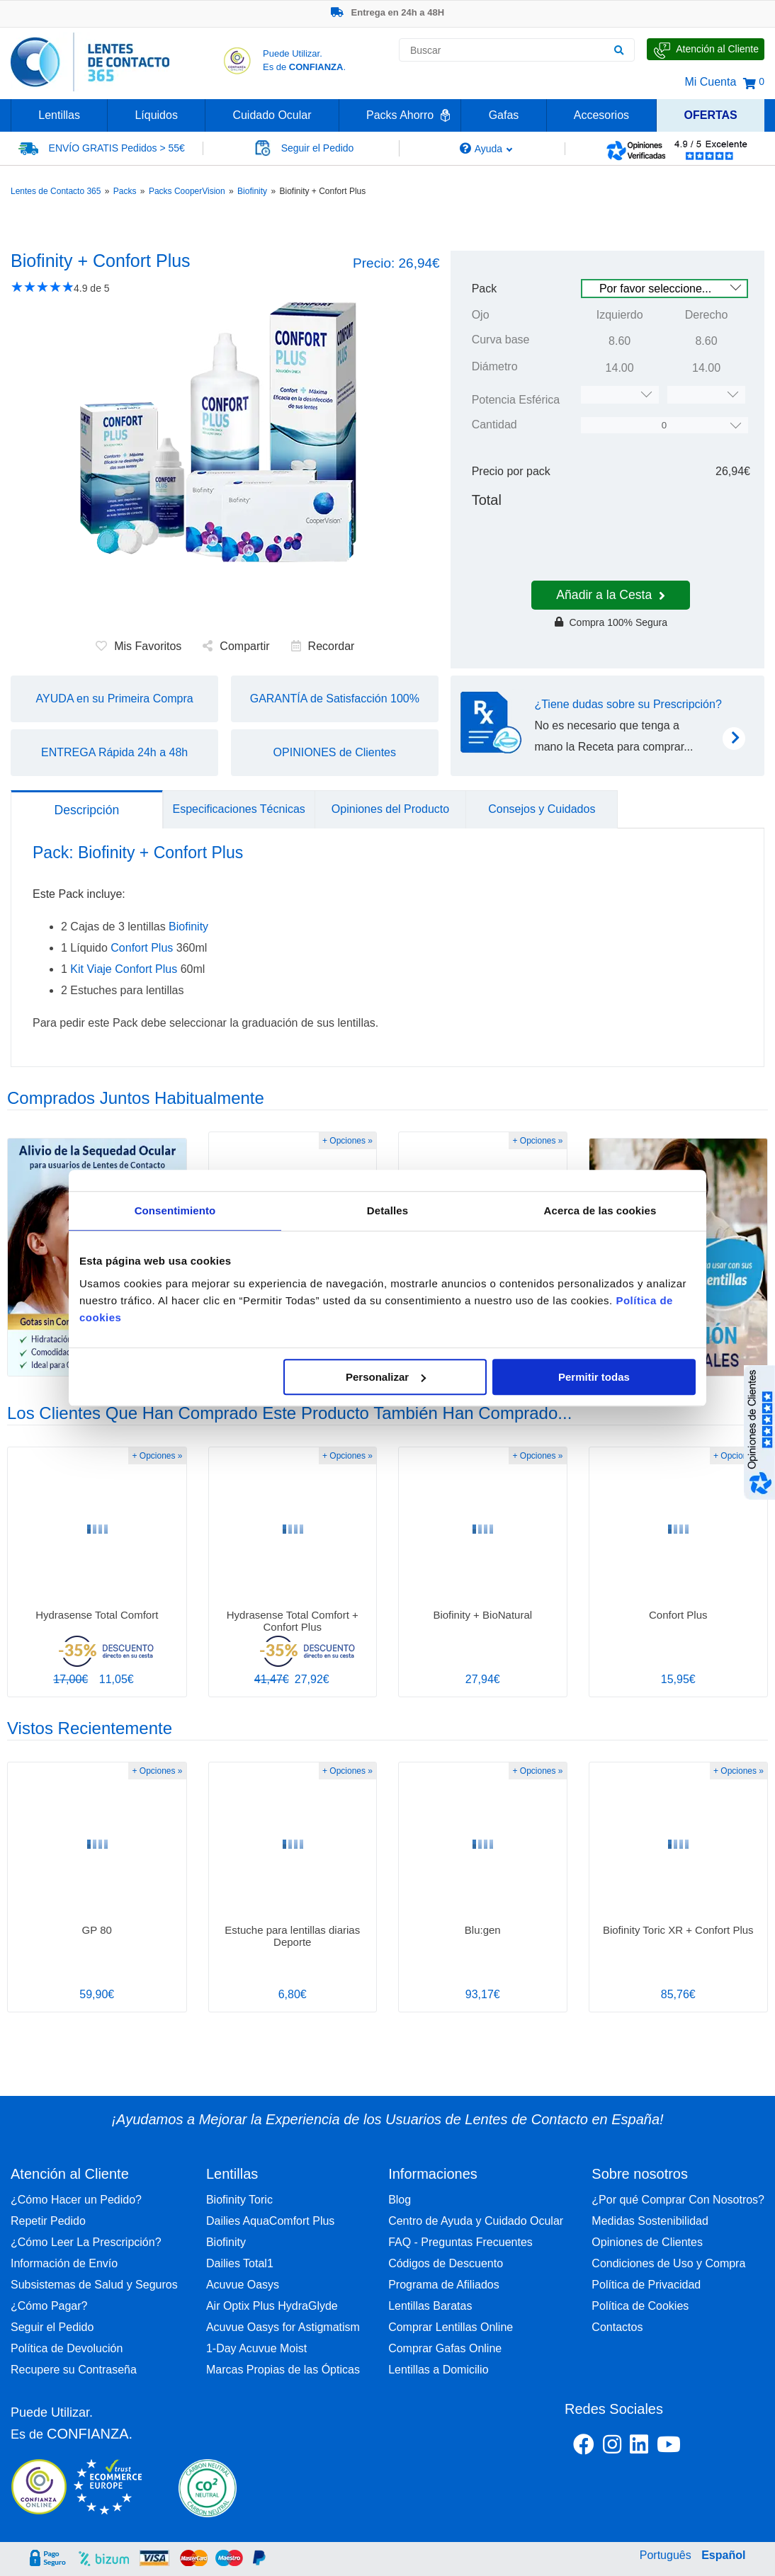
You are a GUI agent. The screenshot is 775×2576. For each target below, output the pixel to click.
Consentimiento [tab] (175, 1210)
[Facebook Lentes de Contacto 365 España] (583, 2447)
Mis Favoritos (138, 646)
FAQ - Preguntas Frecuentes (460, 2242)
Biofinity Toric (239, 2200)
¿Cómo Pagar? (49, 2306)
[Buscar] (618, 50)
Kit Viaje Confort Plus (123, 969)
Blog (399, 2200)
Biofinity (252, 191)
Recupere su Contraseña (74, 2370)
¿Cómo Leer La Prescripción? (86, 2242)
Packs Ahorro (400, 115)
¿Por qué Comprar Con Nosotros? (678, 2200)
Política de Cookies (640, 2306)
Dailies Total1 (239, 2263)
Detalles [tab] (387, 1210)
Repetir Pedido (48, 2221)
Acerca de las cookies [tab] (600, 1210)
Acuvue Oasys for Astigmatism (283, 2327)
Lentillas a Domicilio (438, 2370)
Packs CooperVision (187, 191)
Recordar (323, 646)
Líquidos (156, 115)
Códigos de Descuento (445, 2263)
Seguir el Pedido (52, 2327)
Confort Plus (142, 948)
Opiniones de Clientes (647, 2242)
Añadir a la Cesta (610, 595)
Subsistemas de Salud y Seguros (94, 2285)
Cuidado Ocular (271, 115)
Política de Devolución (67, 2348)
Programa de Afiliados (443, 2285)
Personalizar (386, 1377)
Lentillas (59, 115)
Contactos (617, 2327)
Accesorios (601, 115)
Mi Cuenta (710, 82)
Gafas (504, 115)
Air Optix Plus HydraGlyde (272, 2306)
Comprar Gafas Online (445, 2348)
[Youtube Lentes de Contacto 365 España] (705, 2447)
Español (723, 2555)
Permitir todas (594, 1377)
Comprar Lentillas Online (450, 2327)
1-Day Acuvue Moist (256, 2348)
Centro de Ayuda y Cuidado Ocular (475, 2221)
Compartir (236, 646)
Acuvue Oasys (242, 2285)
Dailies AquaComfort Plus (270, 2221)
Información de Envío (64, 2263)
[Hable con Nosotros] (705, 49)
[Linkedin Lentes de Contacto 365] (639, 2447)
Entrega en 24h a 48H (387, 12)
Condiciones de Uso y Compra (668, 2263)
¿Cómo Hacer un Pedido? (76, 2200)
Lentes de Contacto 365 (56, 191)
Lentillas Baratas (430, 2306)
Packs (125, 191)
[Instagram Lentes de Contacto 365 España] (612, 2447)
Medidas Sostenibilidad (650, 2221)
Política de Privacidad (646, 2285)
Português (665, 2555)
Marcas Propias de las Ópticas (283, 2370)
